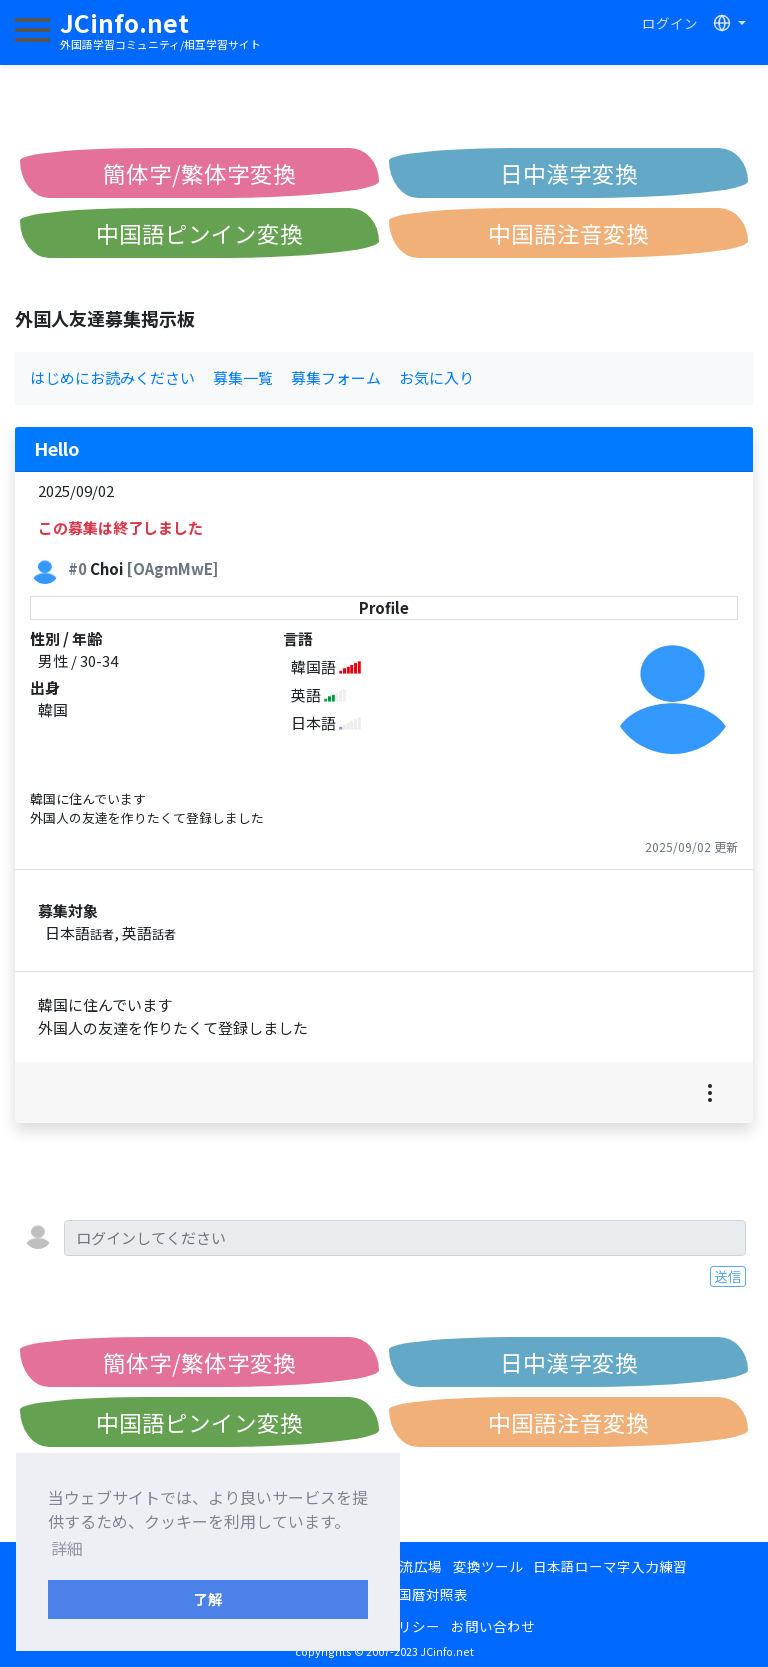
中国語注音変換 (568, 233)
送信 (728, 1276)
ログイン (670, 23)
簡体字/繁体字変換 (199, 173)
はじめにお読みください (112, 377)
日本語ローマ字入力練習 (610, 1566)
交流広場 (414, 1566)
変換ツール (488, 1566)
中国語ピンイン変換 (199, 233)
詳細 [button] (67, 1548)
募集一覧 (243, 377)
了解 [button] (208, 1598)
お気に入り (436, 377)
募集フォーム (336, 377)
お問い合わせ (493, 1626)
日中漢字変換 (569, 173)
